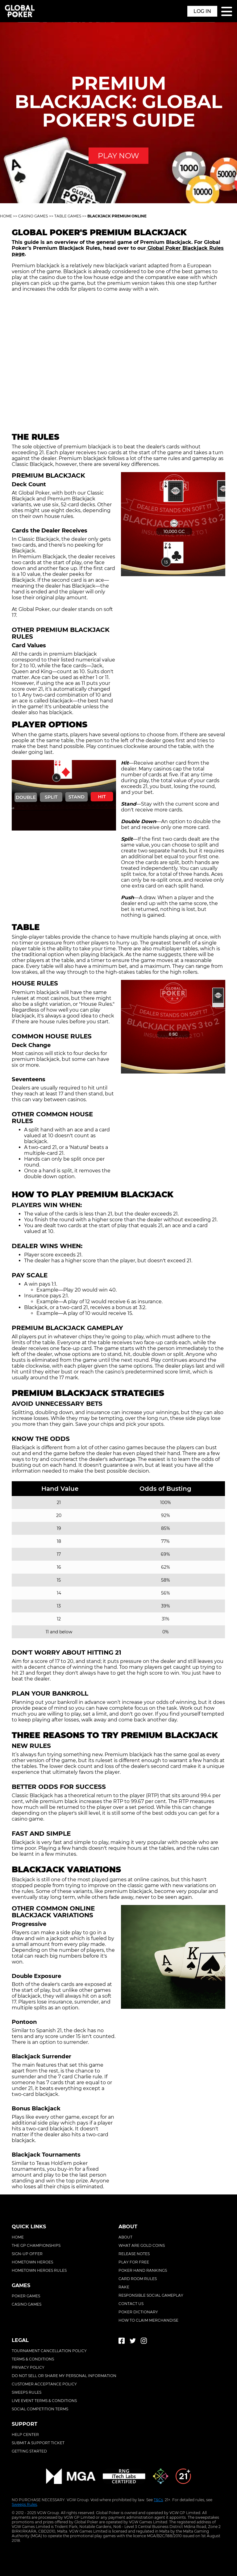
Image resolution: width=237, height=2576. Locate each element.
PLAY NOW (118, 155)
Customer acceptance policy (44, 2384)
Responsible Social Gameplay (150, 2295)
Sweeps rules (26, 2392)
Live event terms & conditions (44, 2400)
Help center (25, 2434)
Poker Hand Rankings (142, 2270)
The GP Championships (36, 2245)
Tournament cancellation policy (49, 2350)
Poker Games (26, 2296)
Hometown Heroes (32, 2262)
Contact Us (130, 2303)
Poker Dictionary (138, 2312)
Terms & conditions (33, 2359)
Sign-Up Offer (27, 2253)
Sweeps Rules (24, 2504)
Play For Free (133, 2262)
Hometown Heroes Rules (39, 2270)
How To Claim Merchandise (148, 2320)
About (125, 2237)
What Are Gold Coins (141, 2245)
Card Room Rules (137, 2278)
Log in (202, 11)
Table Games (67, 216)
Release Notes (134, 2253)
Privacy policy (28, 2367)
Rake (123, 2287)
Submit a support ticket (38, 2443)
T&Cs (158, 2499)
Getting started (29, 2451)
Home (6, 216)
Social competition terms (40, 2409)
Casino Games (33, 216)
